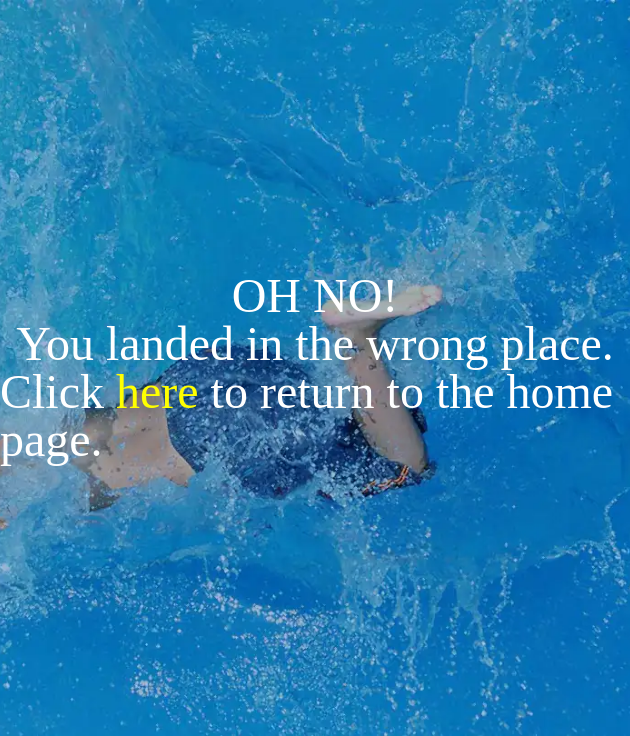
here (157, 391)
